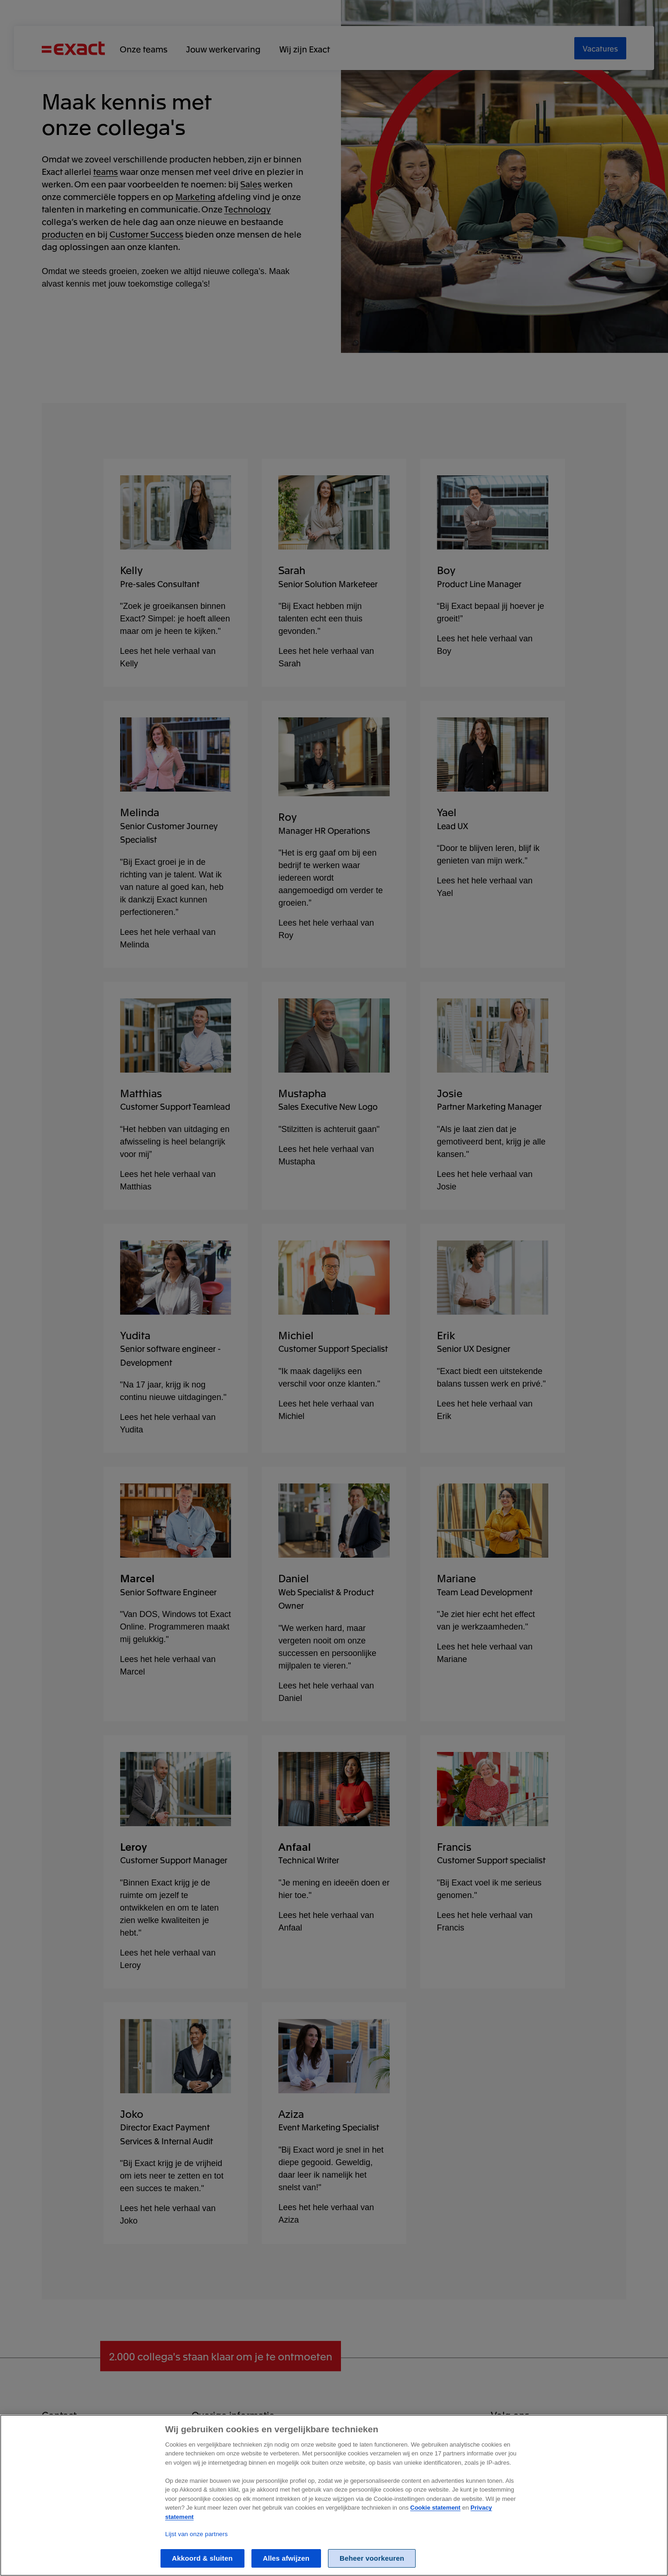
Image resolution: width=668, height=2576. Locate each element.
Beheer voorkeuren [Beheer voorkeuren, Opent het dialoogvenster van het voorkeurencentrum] (372, 2558)
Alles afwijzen (286, 2558)
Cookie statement (435, 2507)
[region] (334, 2495)
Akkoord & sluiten (202, 2558)
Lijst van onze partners (196, 2534)
